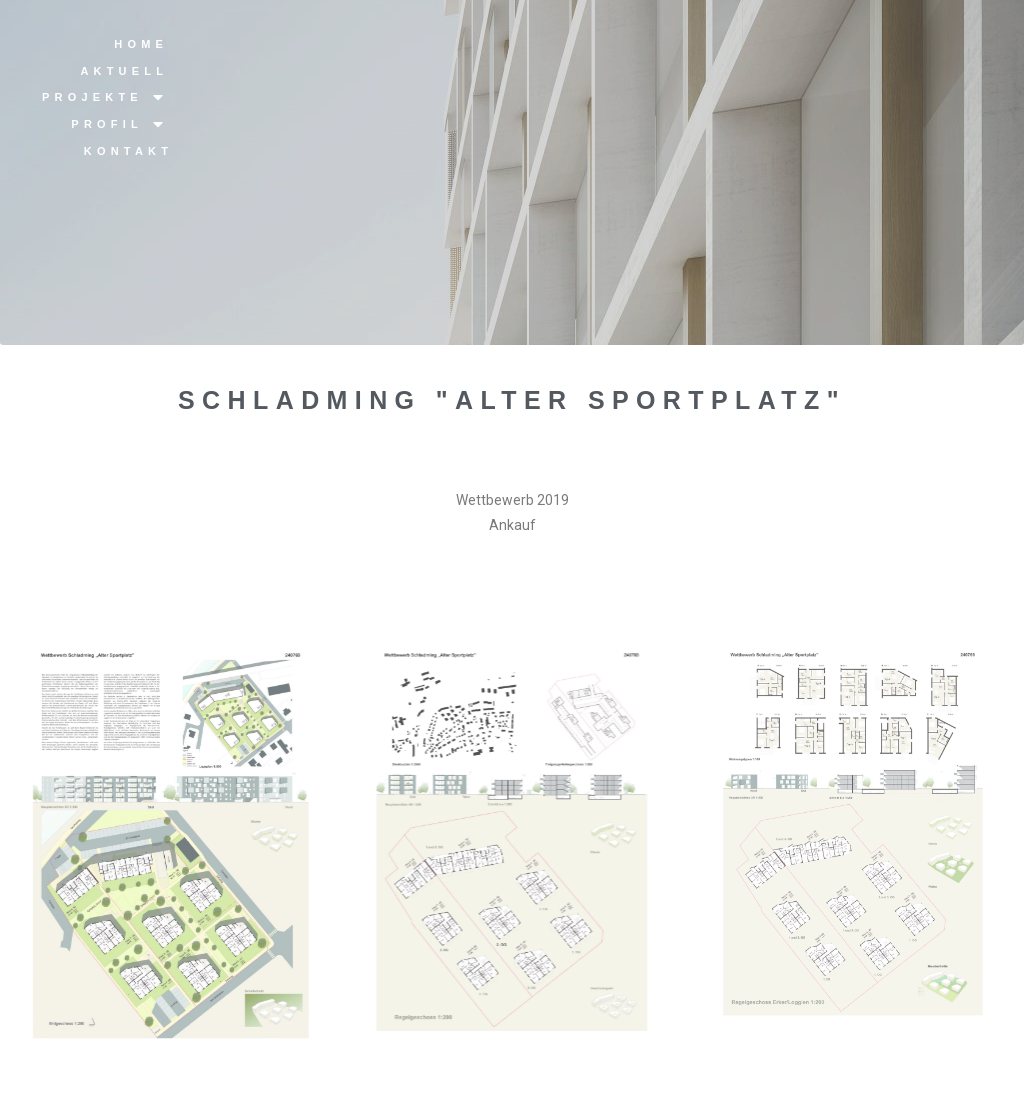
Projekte (105, 97)
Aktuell (124, 71)
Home (141, 44)
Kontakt (128, 151)
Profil (119, 124)
